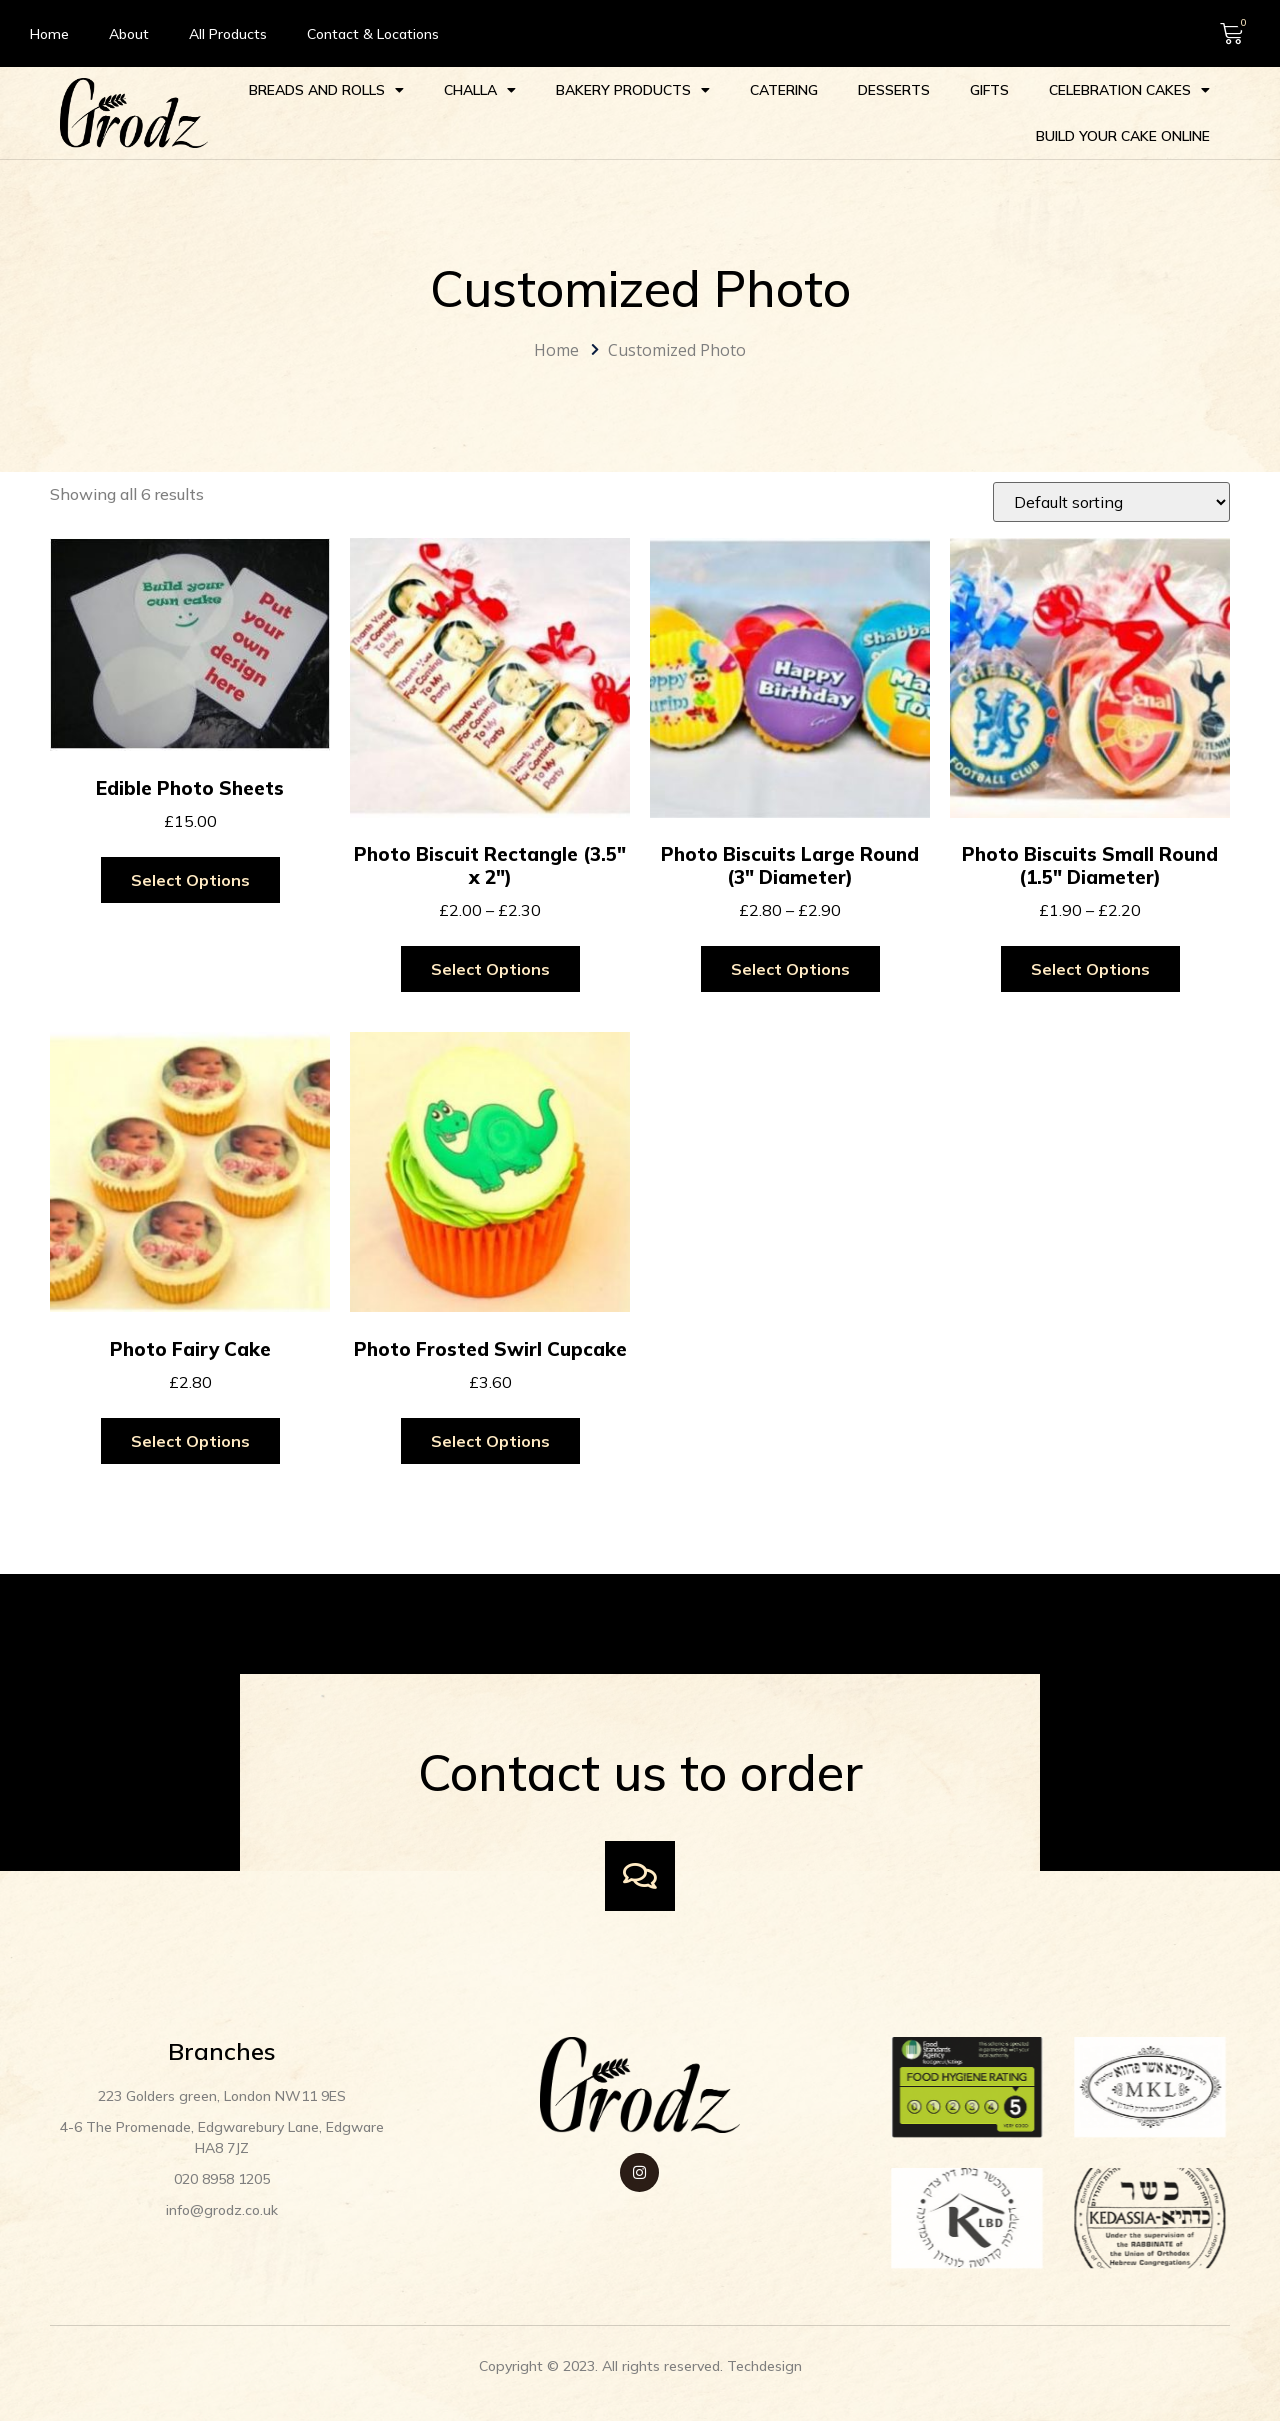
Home (49, 34)
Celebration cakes (1129, 90)
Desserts (894, 90)
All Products (228, 34)
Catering (784, 90)
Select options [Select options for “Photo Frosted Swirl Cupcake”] (490, 1441)
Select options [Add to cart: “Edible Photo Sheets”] (190, 880)
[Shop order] (1111, 502)
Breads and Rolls (326, 90)
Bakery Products (633, 90)
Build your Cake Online (1123, 136)
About (129, 34)
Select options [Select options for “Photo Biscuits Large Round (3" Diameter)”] (790, 969)
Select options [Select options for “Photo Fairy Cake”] (190, 1441)
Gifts (989, 90)
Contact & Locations (373, 34)
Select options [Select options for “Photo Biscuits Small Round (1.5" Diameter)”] (1090, 969)
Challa (480, 90)
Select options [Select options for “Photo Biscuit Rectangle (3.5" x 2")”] (490, 969)
